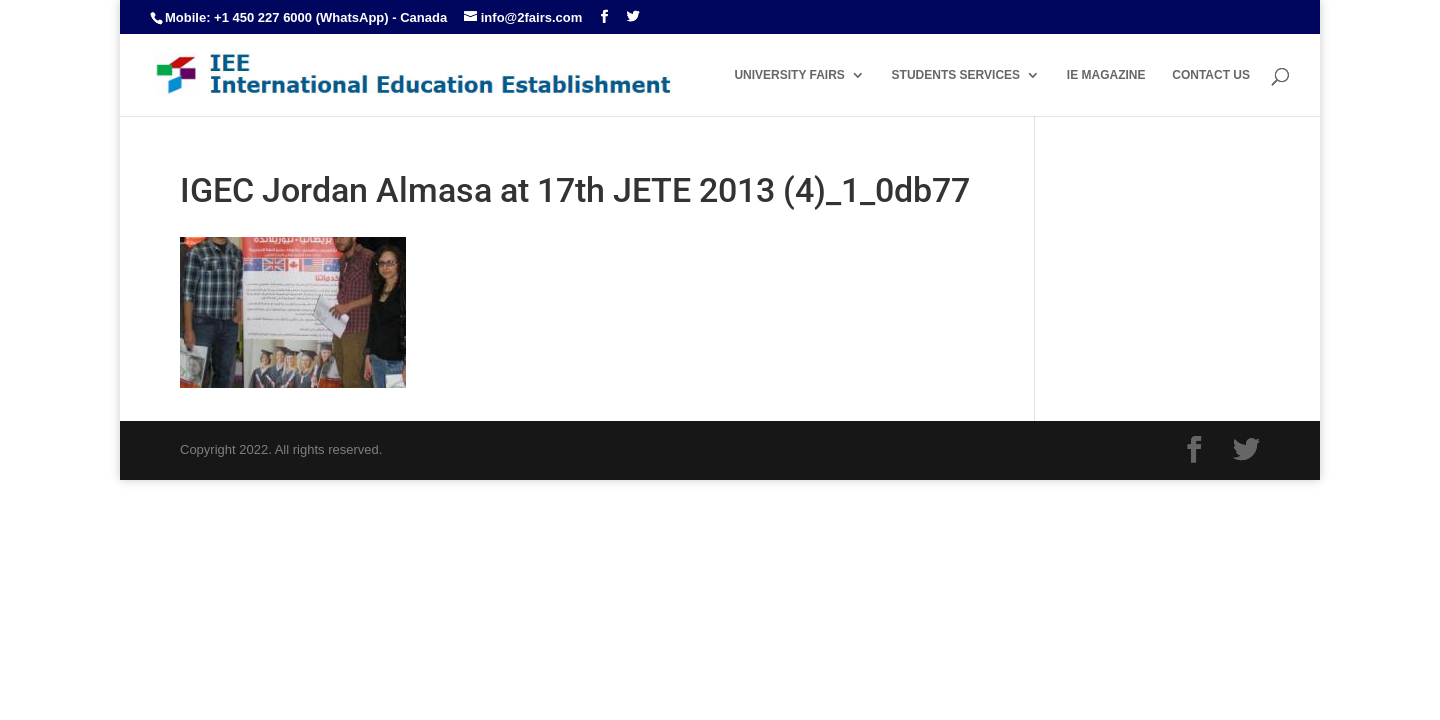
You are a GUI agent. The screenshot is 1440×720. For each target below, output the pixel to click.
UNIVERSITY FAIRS (789, 75)
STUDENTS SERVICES (956, 75)
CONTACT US (1211, 75)
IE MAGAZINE (1106, 75)
